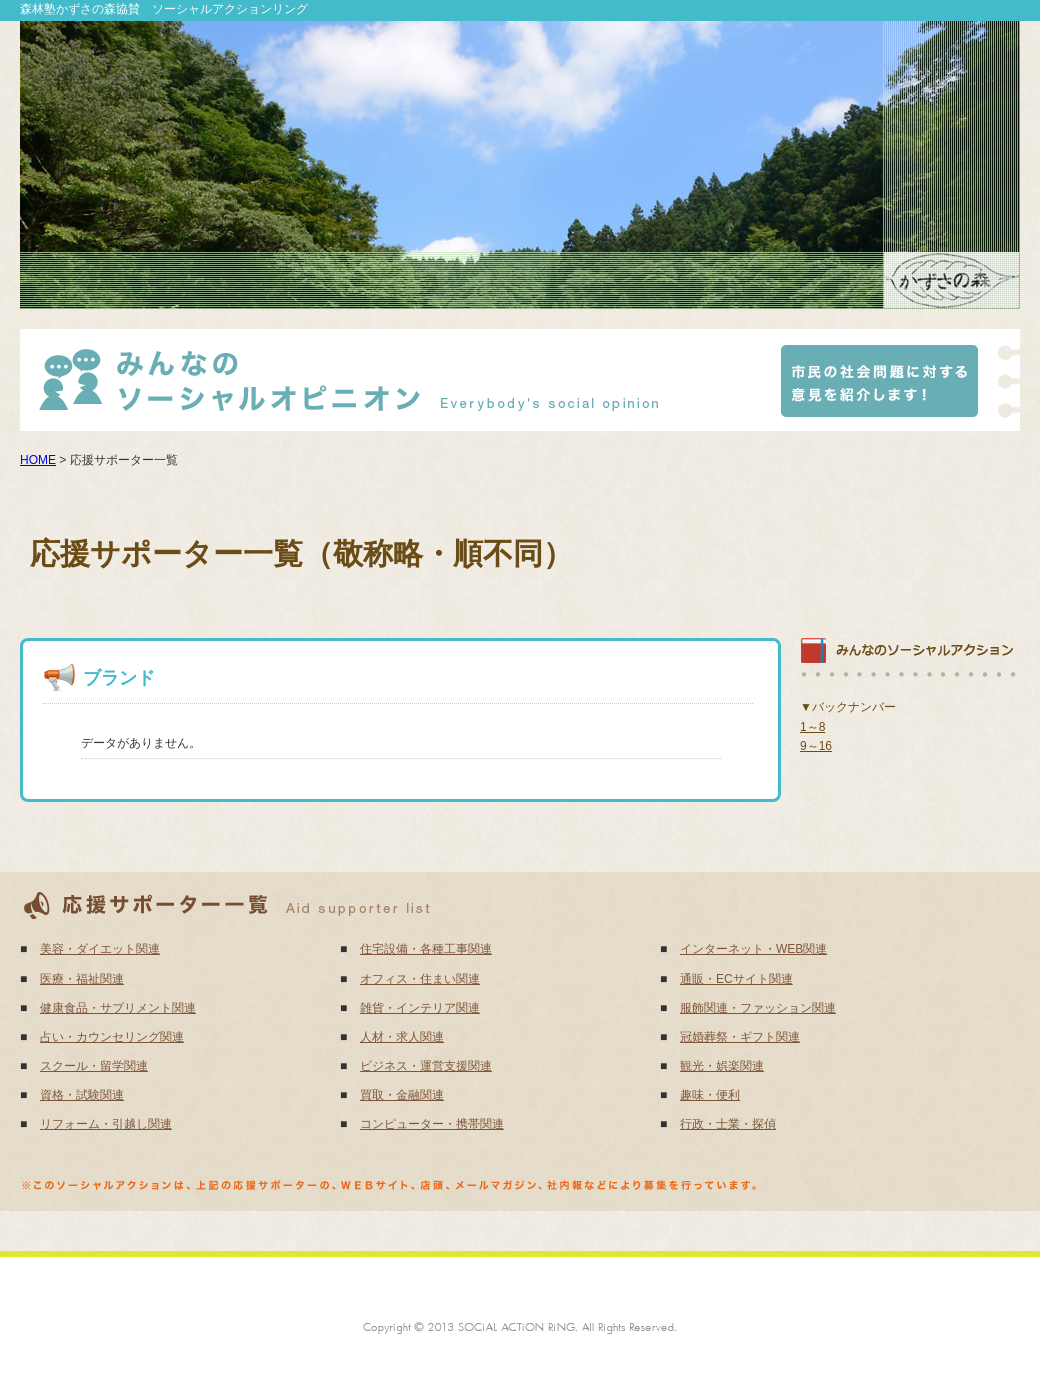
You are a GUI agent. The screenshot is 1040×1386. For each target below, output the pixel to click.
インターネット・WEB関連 (753, 949)
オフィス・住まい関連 (420, 979)
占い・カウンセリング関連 (112, 1037)
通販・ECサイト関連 (736, 979)
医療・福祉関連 (82, 979)
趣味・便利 (710, 1095)
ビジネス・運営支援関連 (426, 1066)
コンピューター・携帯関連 (432, 1124)
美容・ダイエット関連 (100, 949)
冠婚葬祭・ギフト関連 (740, 1037)
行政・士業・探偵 (728, 1124)
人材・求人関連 (402, 1037)
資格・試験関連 (82, 1095)
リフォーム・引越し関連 (106, 1124)
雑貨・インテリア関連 (420, 1008)
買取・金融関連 (402, 1095)
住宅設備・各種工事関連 (426, 949)
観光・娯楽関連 (722, 1066)
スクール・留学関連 (94, 1066)
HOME (38, 460)
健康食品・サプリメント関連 (118, 1008)
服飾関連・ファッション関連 (758, 1008)
